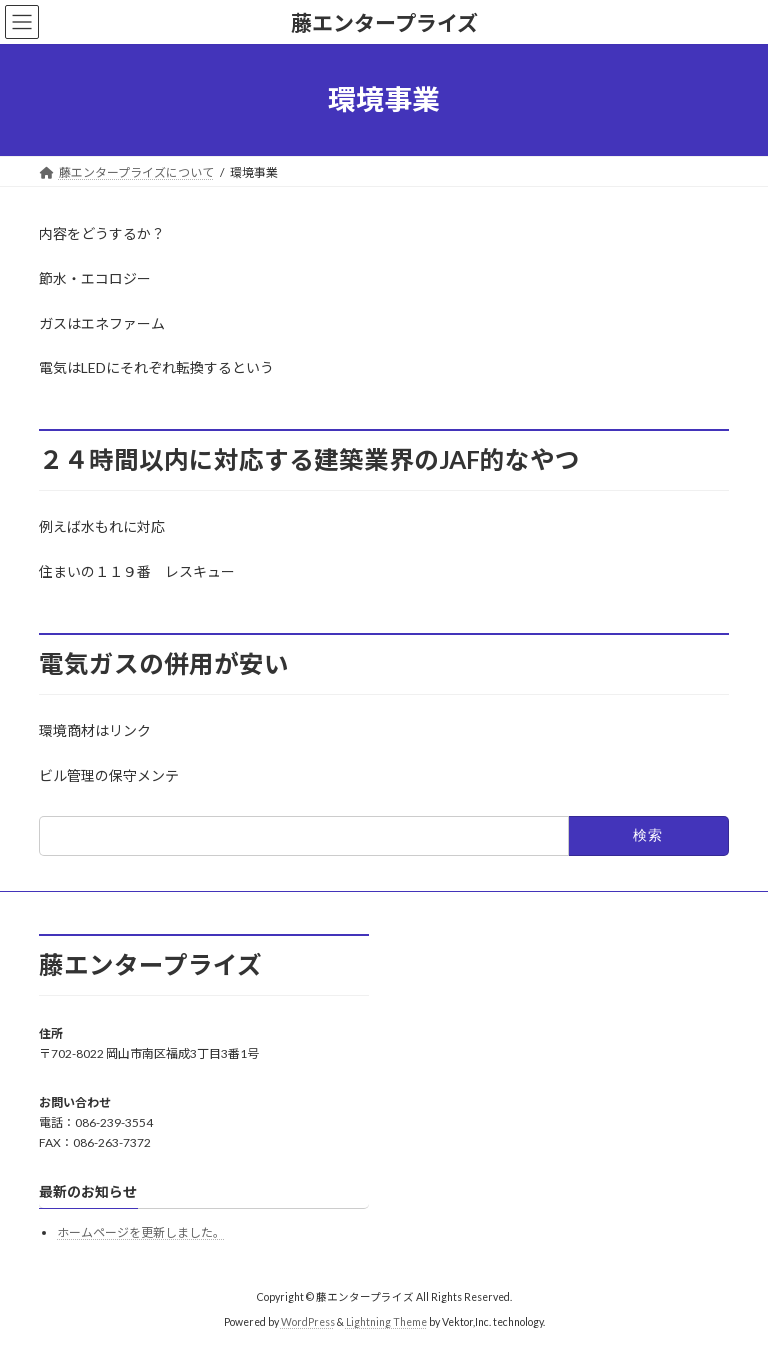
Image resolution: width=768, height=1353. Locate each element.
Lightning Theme (386, 1323)
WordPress (308, 1323)
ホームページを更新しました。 (141, 1233)
